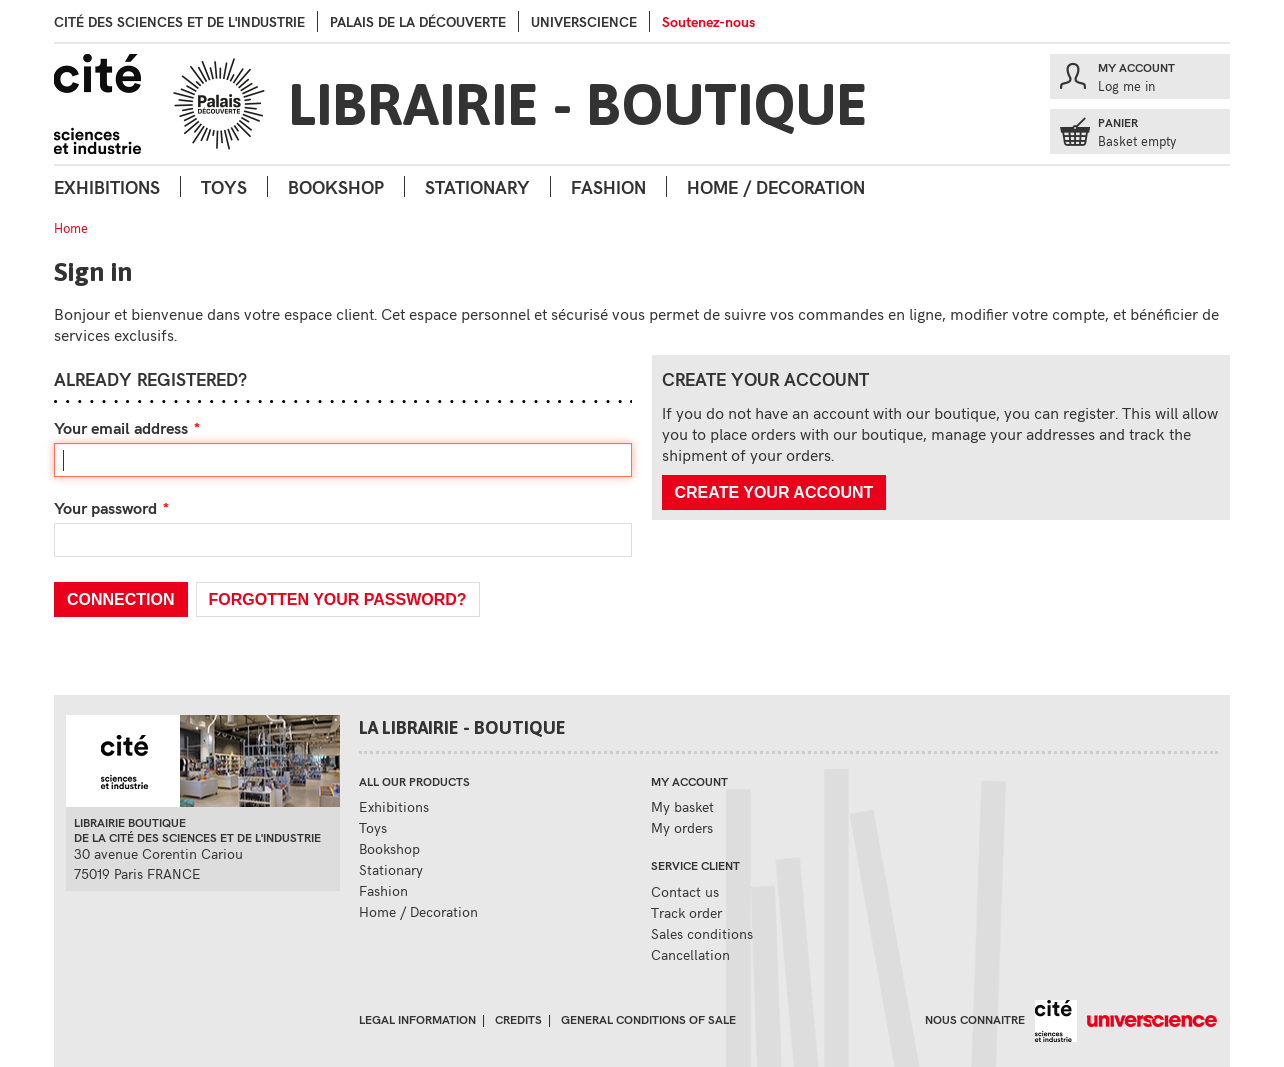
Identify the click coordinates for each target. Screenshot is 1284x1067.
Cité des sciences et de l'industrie (179, 21)
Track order (686, 912)
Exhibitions (107, 186)
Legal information (417, 1019)
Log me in (1126, 86)
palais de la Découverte (418, 21)
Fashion (608, 186)
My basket (682, 806)
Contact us (685, 891)
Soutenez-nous (708, 21)
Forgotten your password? (338, 599)
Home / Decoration (776, 186)
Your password (105, 507)
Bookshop (336, 186)
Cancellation (690, 954)
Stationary (477, 186)
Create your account (774, 492)
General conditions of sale (648, 1019)
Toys (224, 186)
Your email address (121, 427)
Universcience (584, 21)
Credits (518, 1019)
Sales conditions (702, 933)
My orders (682, 827)
